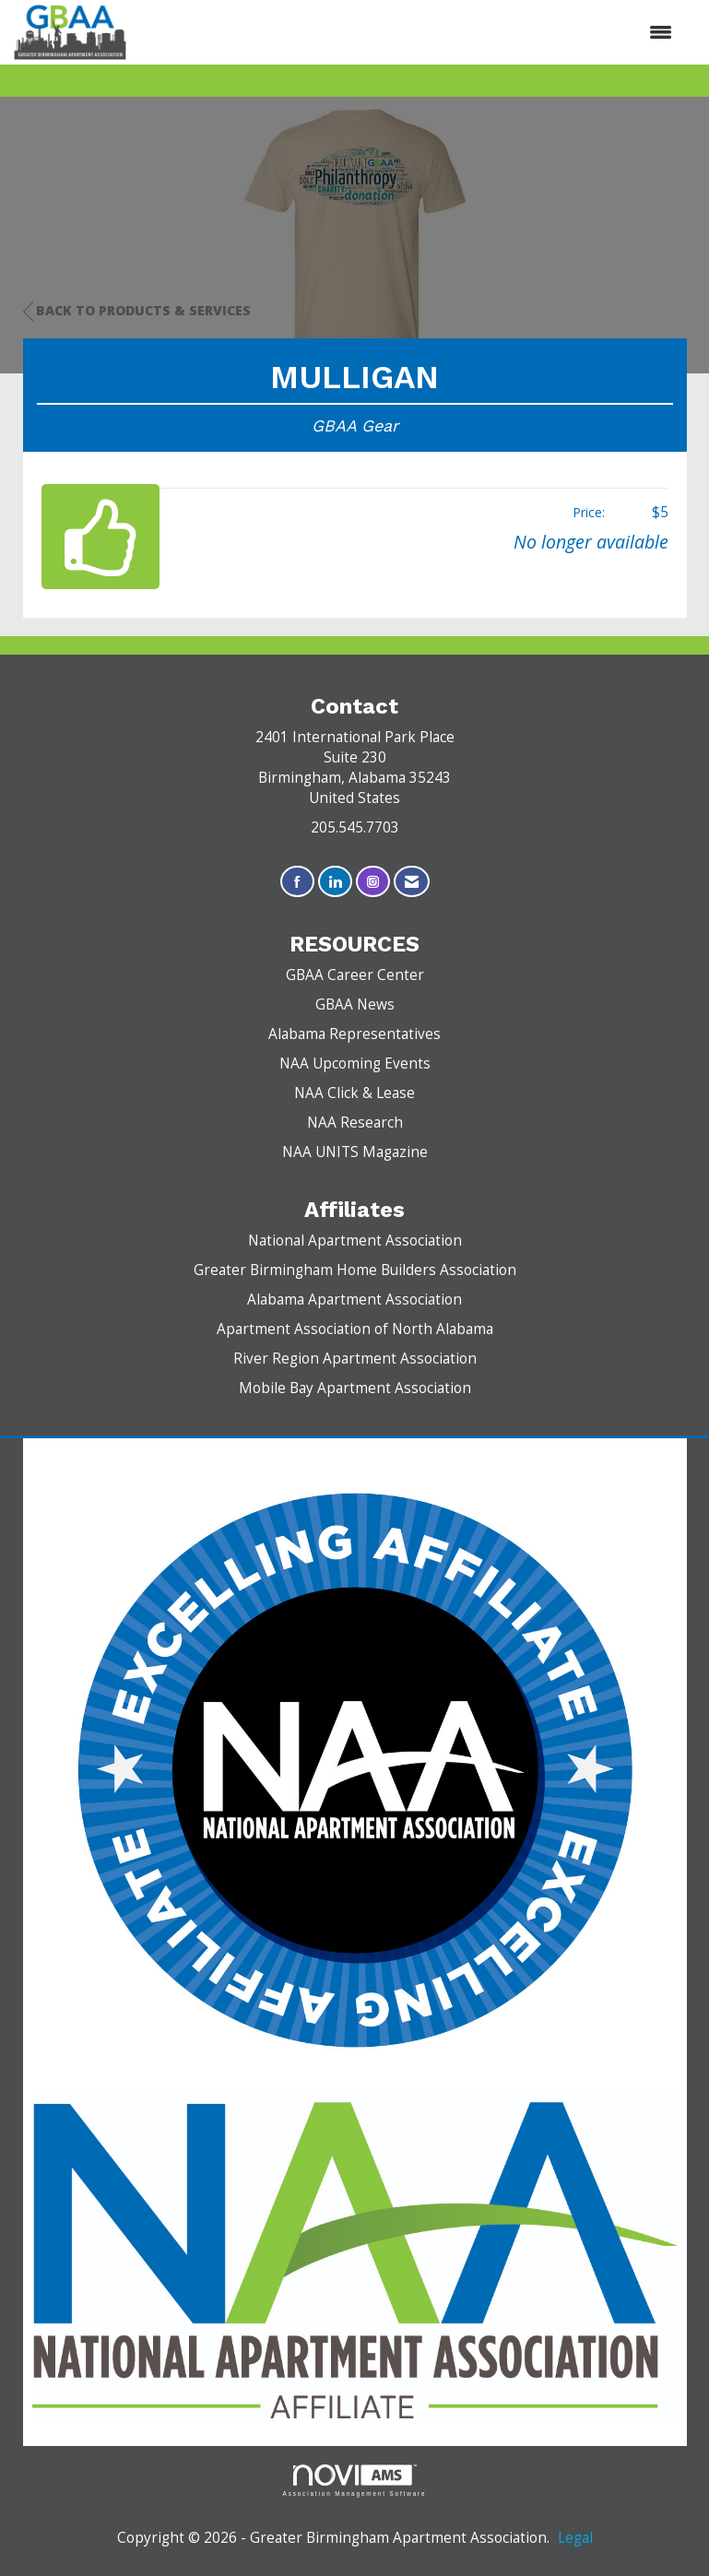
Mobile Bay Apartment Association (355, 1388)
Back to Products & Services (137, 310)
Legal (575, 2537)
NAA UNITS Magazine (355, 1152)
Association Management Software (355, 2480)
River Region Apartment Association (355, 1358)
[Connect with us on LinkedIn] (335, 882)
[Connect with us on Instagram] (373, 882)
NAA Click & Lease (354, 1093)
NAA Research (355, 1122)
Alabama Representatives (354, 1034)
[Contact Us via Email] (412, 882)
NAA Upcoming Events (355, 1063)
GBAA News (355, 1004)
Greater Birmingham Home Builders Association (355, 1270)
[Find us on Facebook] (297, 882)
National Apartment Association (355, 1240)
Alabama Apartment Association (354, 1299)
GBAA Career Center (355, 975)
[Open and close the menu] (409, 32)
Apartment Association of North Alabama (355, 1329)
